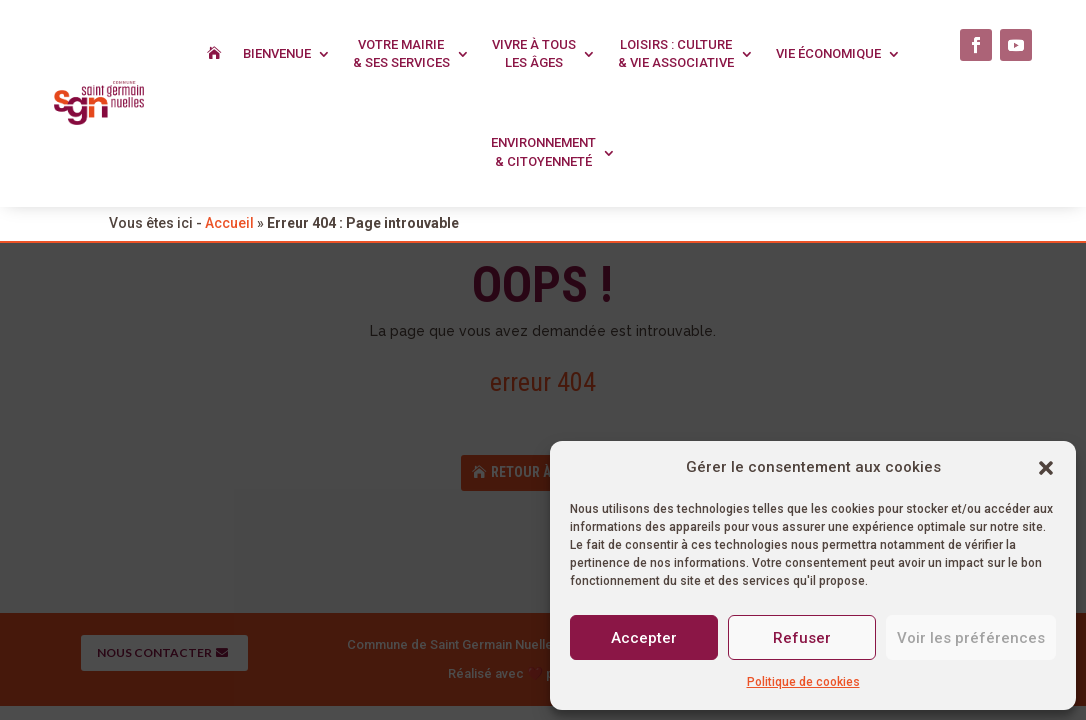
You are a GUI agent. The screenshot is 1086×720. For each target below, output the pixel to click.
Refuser (802, 638)
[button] (1046, 468)
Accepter (644, 638)
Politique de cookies (803, 682)
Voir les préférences (971, 638)
